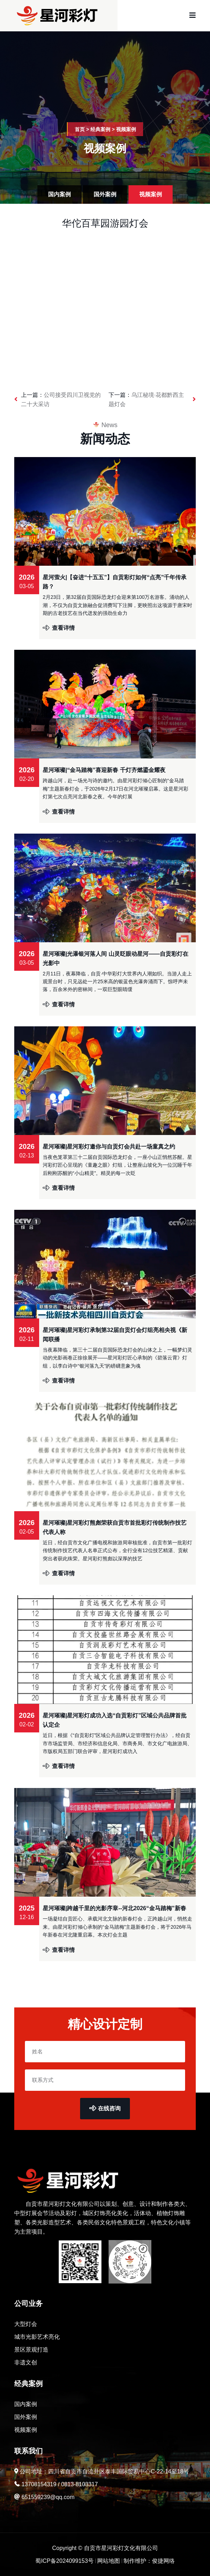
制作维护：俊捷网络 (149, 2561)
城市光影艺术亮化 (37, 2337)
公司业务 (28, 2303)
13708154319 (38, 2484)
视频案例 (126, 129)
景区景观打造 (31, 2350)
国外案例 (105, 194)
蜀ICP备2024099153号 (64, 2561)
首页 (80, 129)
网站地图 (108, 2561)
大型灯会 (25, 2324)
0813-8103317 (79, 2484)
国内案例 (59, 194)
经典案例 (100, 129)
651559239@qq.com (47, 2497)
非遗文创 (25, 2362)
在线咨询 (105, 2108)
